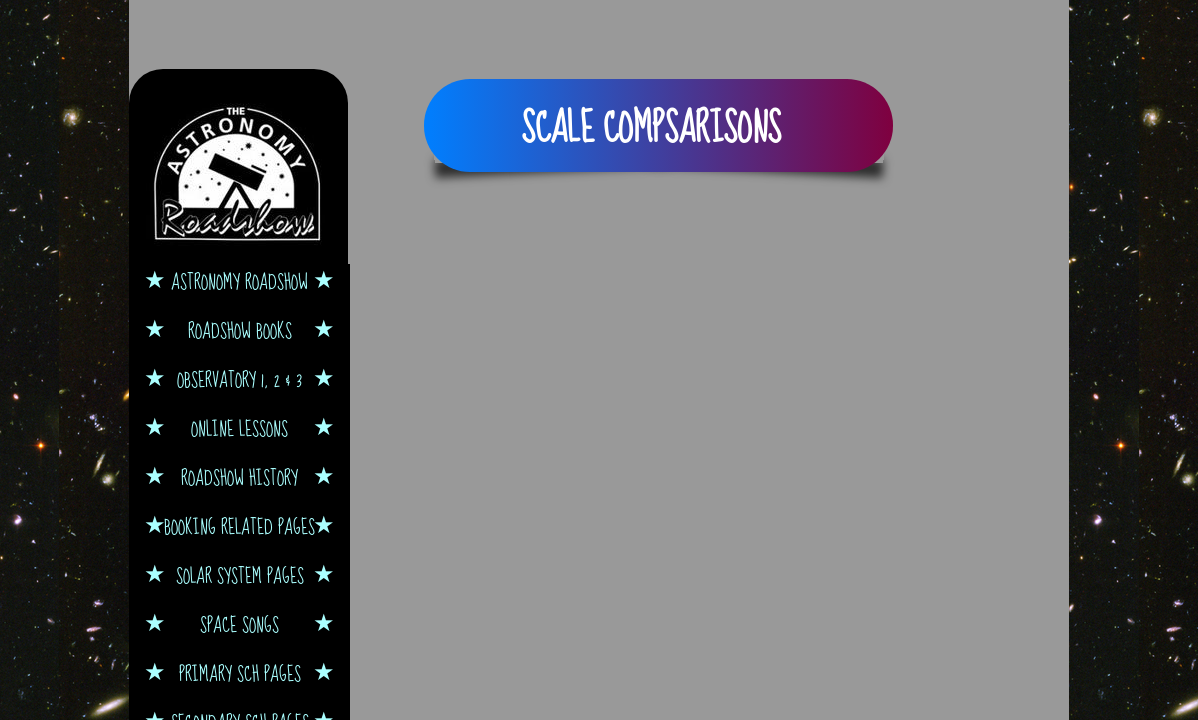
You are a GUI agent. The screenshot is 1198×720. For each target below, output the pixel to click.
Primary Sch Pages (240, 673)
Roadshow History (239, 477)
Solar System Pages (240, 575)
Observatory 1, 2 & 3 (239, 379)
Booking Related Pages (239, 526)
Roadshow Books (240, 330)
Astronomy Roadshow (239, 281)
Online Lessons (239, 428)
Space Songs (239, 624)
